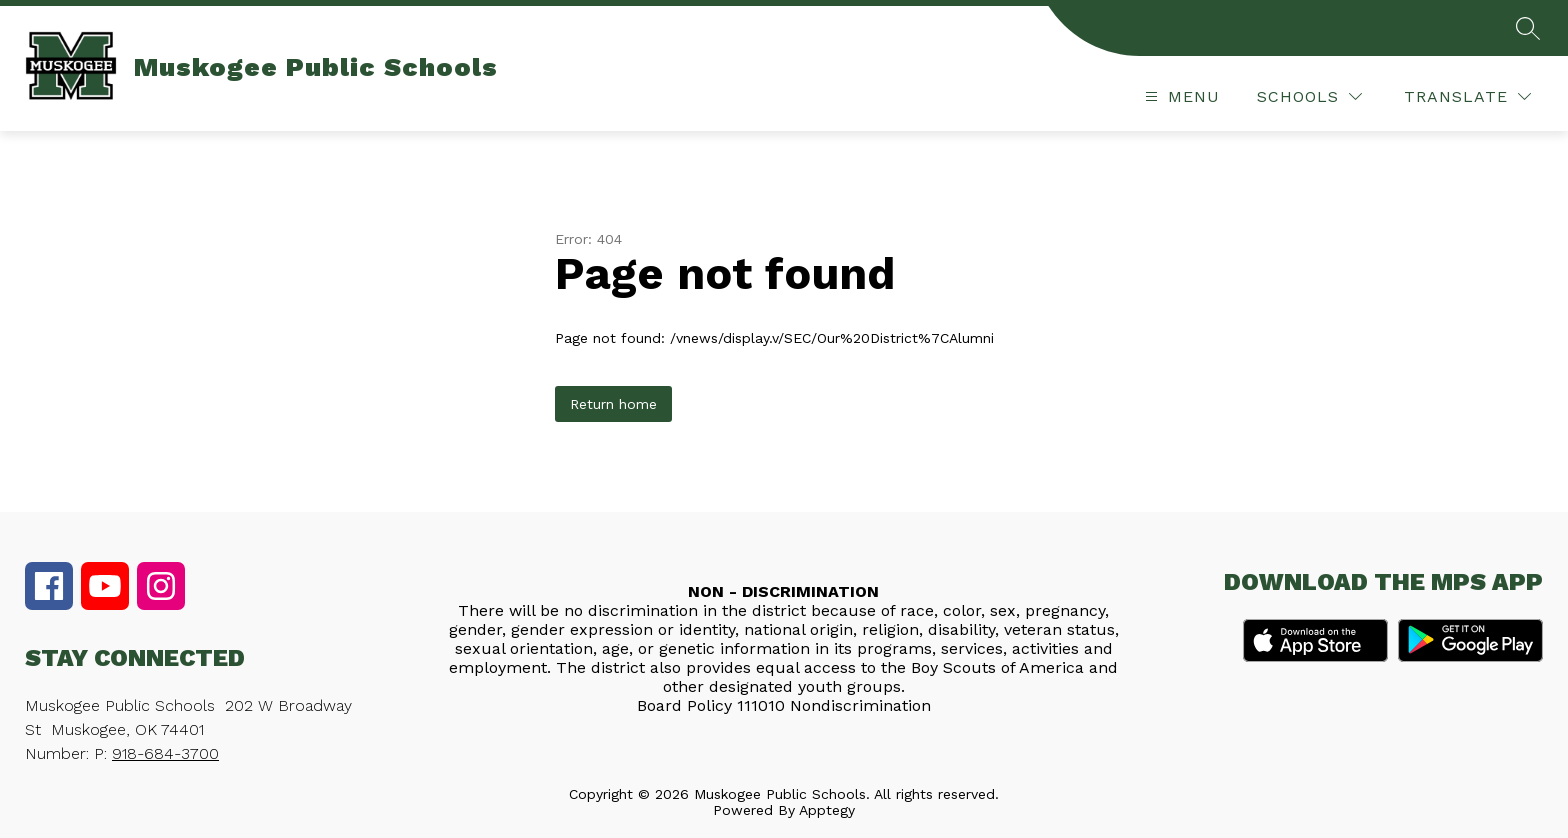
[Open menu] (1180, 96)
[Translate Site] (1467, 96)
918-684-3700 (165, 753)
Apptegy (827, 810)
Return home (613, 404)
